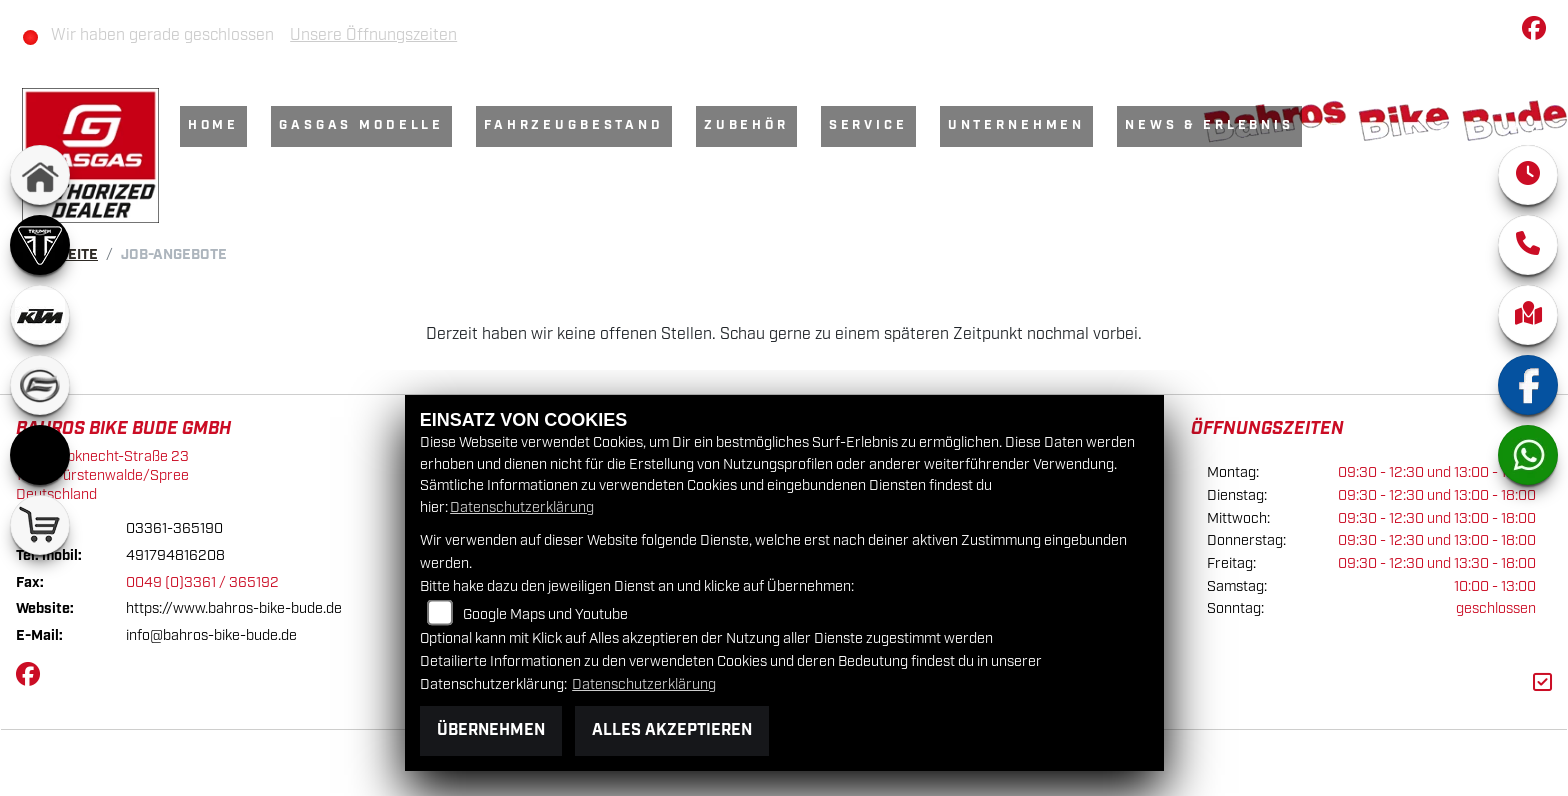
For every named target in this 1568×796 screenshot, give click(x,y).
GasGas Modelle (362, 125)
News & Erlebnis (1210, 125)
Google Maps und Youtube (545, 614)
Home (214, 125)
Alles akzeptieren (672, 730)
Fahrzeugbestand (575, 125)
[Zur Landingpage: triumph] (40, 245)
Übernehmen (491, 730)
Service (869, 125)
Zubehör (747, 125)
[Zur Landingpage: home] (40, 175)
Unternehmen (1017, 125)
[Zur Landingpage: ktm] (40, 315)
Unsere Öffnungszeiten (374, 35)
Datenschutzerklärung (522, 507)
